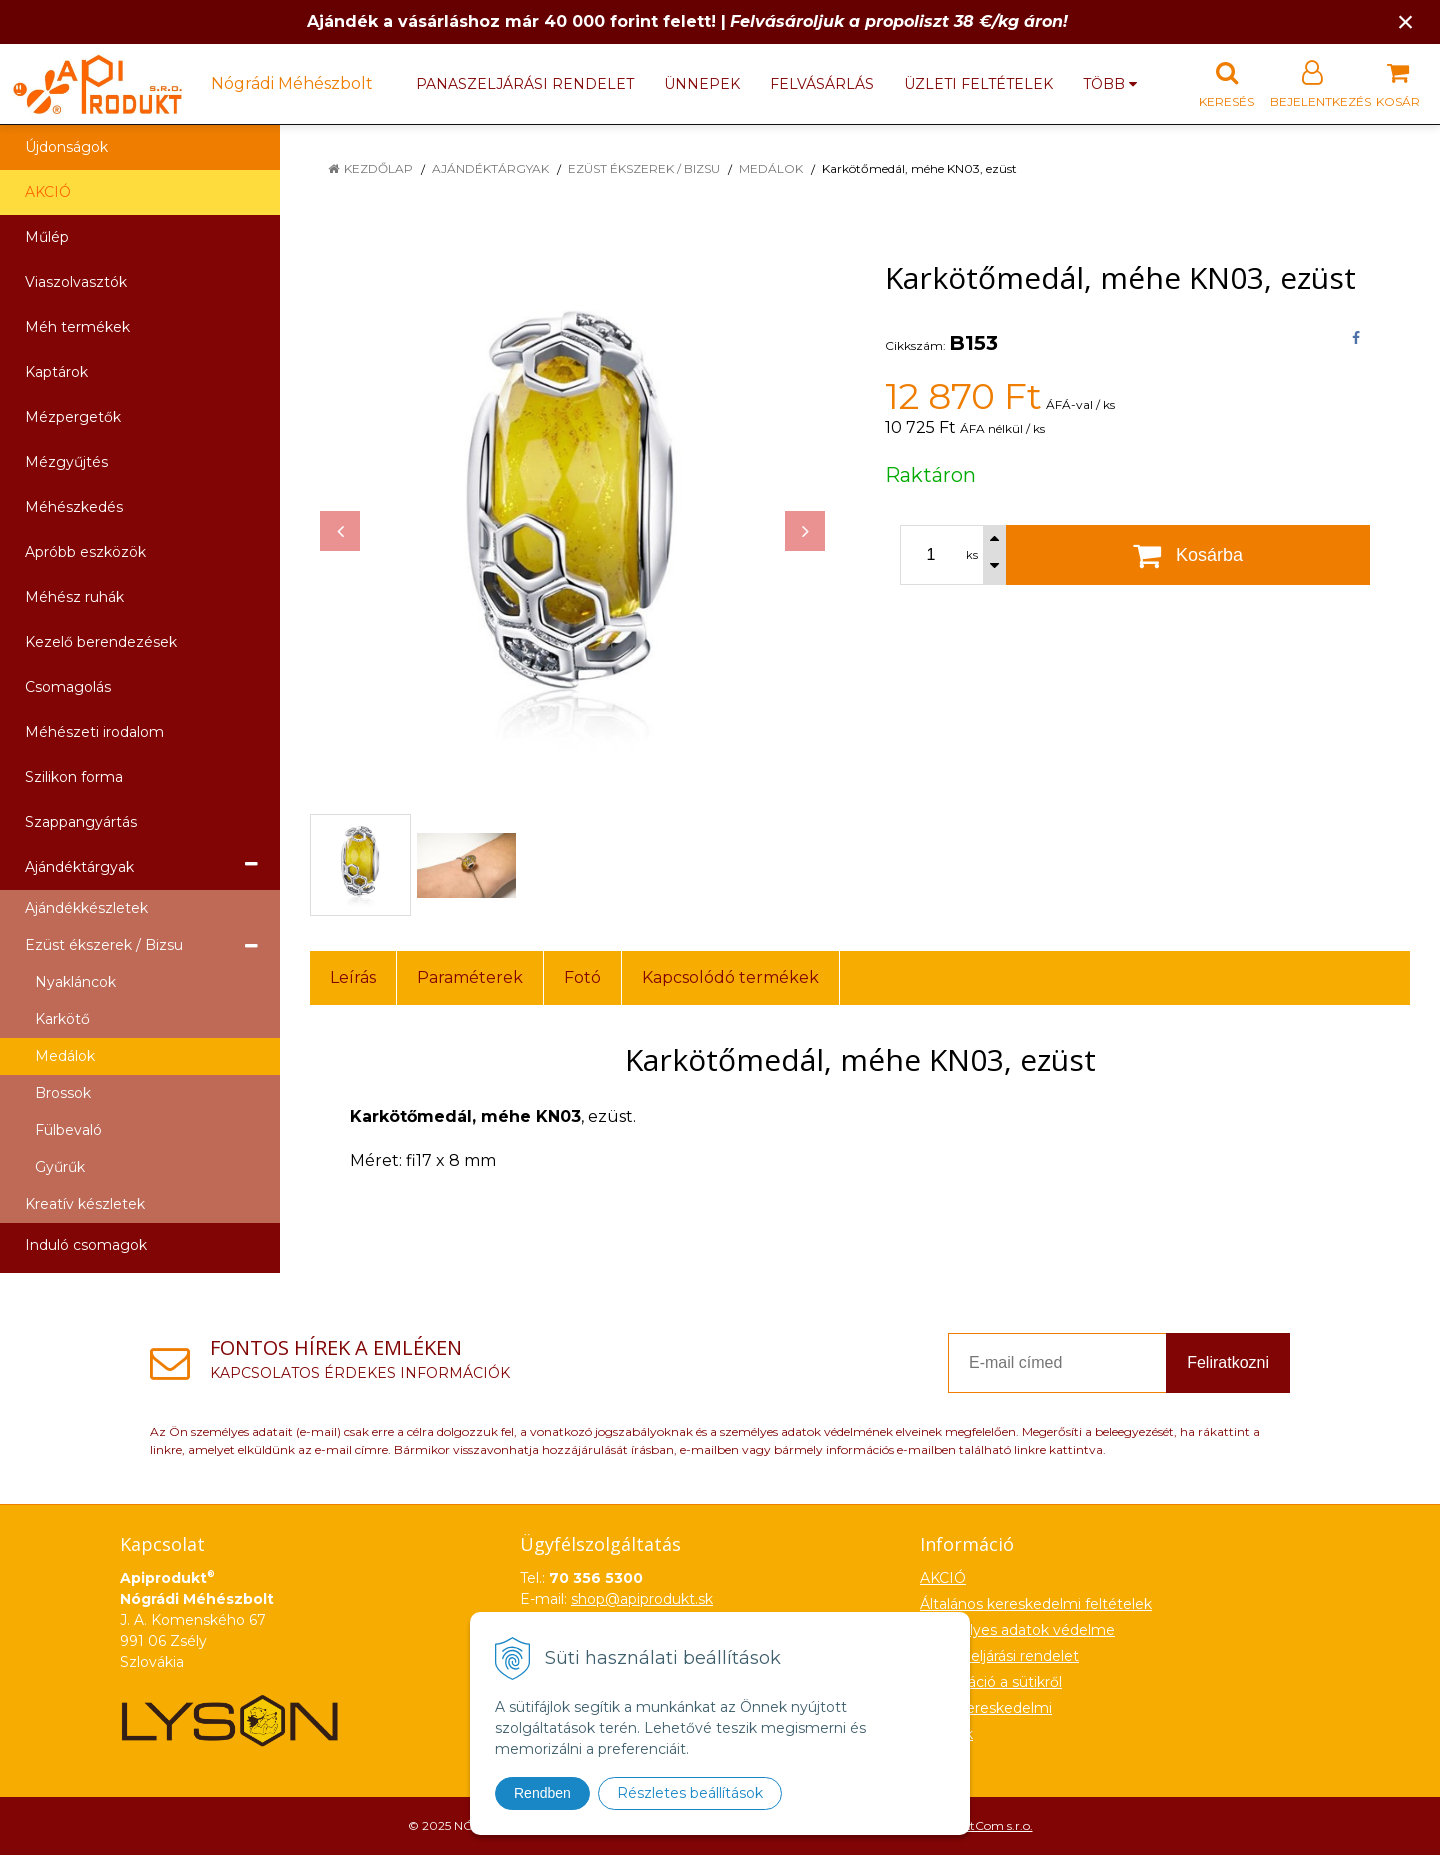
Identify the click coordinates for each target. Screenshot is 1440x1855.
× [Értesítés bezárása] (1406, 21)
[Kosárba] (1188, 555)
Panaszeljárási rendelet (525, 84)
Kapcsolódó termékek (730, 977)
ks (972, 555)
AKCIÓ (48, 192)
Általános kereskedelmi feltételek (1036, 1604)
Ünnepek (702, 84)
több (1110, 84)
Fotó (582, 977)
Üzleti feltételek (978, 84)
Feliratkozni (1228, 1362)
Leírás (353, 977)
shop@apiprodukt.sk (642, 1599)
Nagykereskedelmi (986, 1708)
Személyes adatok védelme (1017, 1630)
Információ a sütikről (991, 1682)
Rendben (542, 1793)
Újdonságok (66, 147)
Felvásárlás (822, 84)
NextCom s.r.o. (991, 1825)
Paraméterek (470, 977)
